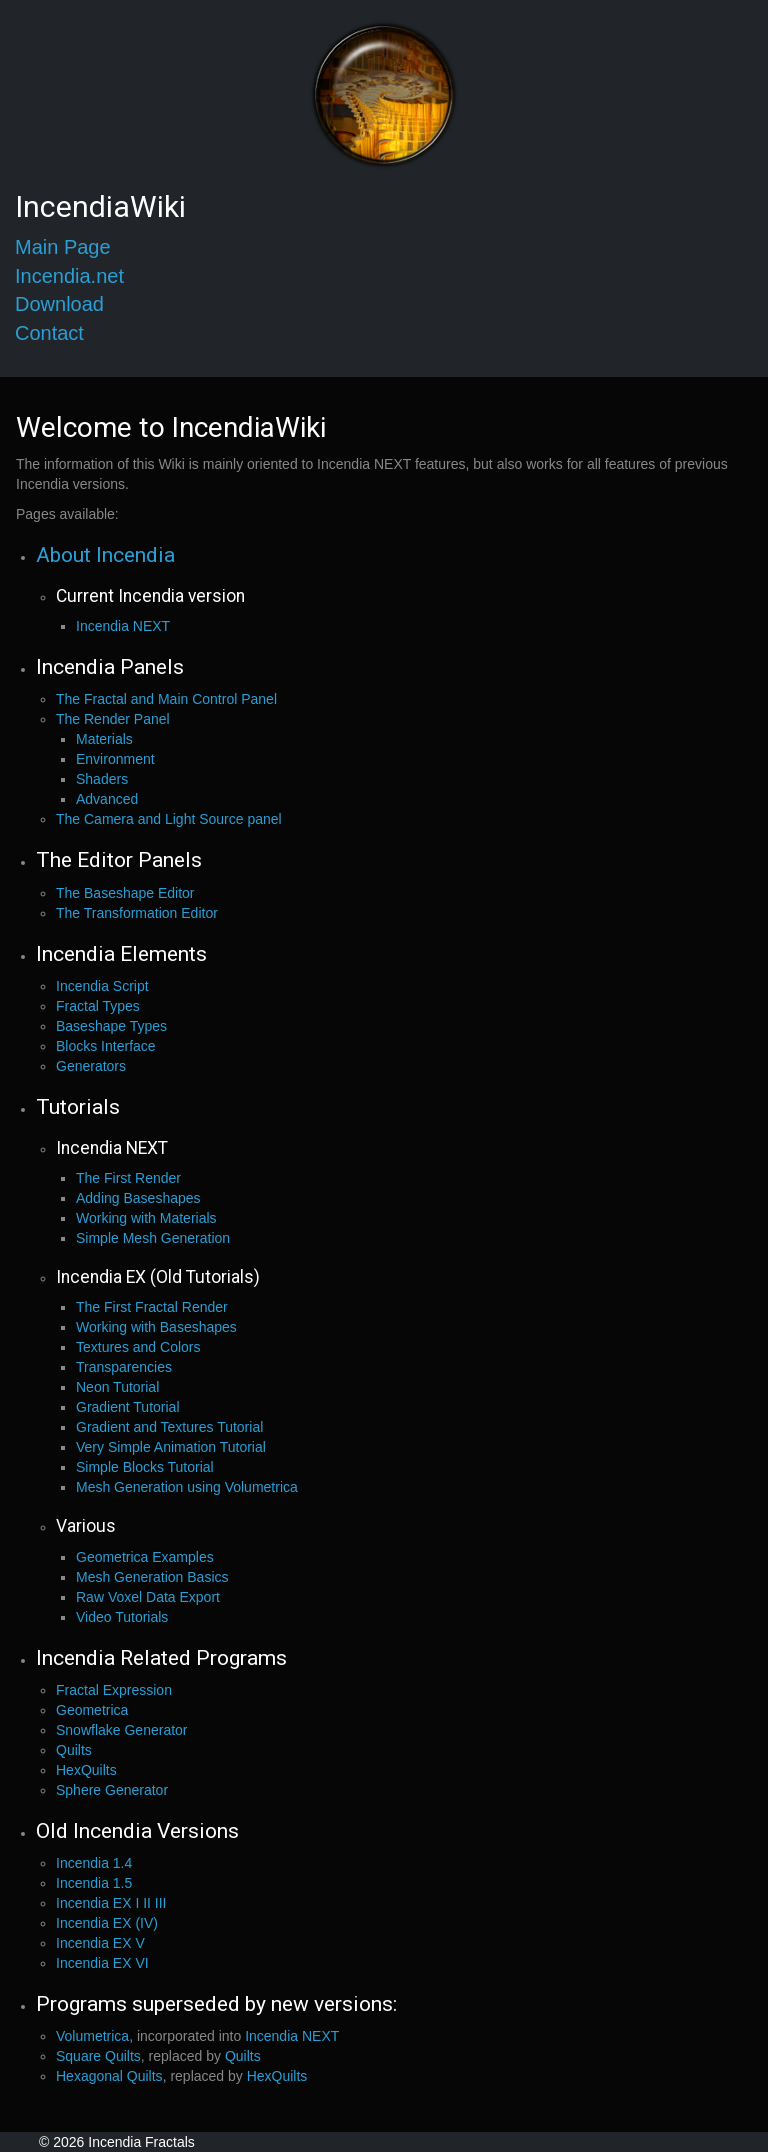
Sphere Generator (112, 1790)
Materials (104, 739)
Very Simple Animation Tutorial (171, 1447)
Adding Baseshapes (138, 1198)
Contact (49, 333)
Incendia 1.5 (94, 1883)
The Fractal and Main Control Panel (166, 699)
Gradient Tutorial (128, 1407)
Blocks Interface (106, 1046)
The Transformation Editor (137, 913)
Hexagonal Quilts (109, 2076)
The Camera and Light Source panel (169, 819)
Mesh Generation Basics (152, 1577)
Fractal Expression (114, 1690)
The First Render (128, 1178)
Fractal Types (98, 1006)
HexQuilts (86, 1770)
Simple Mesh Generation (153, 1238)
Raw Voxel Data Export (148, 1597)
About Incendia (105, 555)
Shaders (102, 779)
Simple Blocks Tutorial (145, 1467)
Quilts (74, 1750)
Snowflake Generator (122, 1730)
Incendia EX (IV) (107, 1923)
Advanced (107, 799)
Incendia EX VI (102, 1963)
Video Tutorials (122, 1617)
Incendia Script (102, 986)
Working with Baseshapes (156, 1327)
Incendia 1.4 (94, 1863)
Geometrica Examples (145, 1557)
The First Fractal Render (152, 1307)
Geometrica (92, 1710)
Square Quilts (98, 2056)
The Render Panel (113, 719)
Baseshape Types (111, 1026)
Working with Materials (146, 1218)
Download (59, 304)
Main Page (63, 247)
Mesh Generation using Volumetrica (187, 1487)
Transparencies (124, 1367)
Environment (115, 759)
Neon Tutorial (117, 1387)
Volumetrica (92, 2036)
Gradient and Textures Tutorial (169, 1427)
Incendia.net (69, 276)
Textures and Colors (138, 1347)
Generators (91, 1066)
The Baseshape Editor (125, 893)
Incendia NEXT (123, 626)
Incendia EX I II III (111, 1903)
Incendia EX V (100, 1943)
